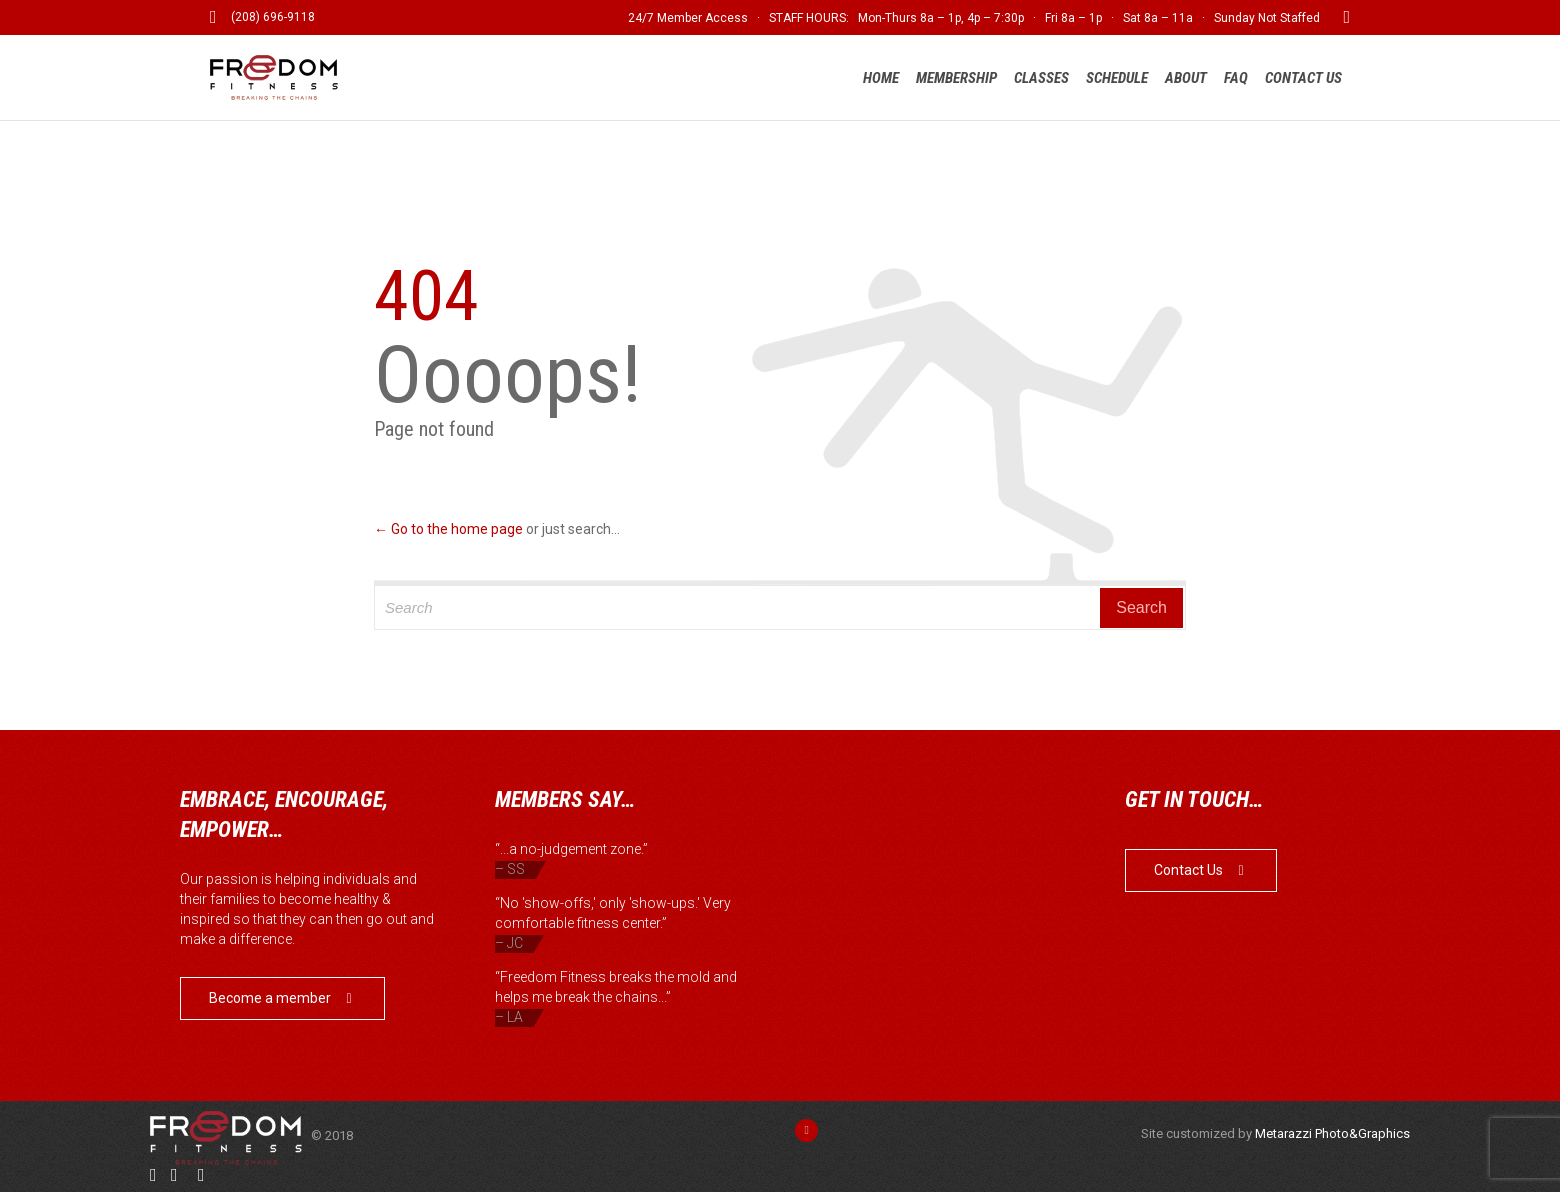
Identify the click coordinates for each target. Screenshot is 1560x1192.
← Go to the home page (448, 529)
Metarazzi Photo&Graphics (1332, 1133)
